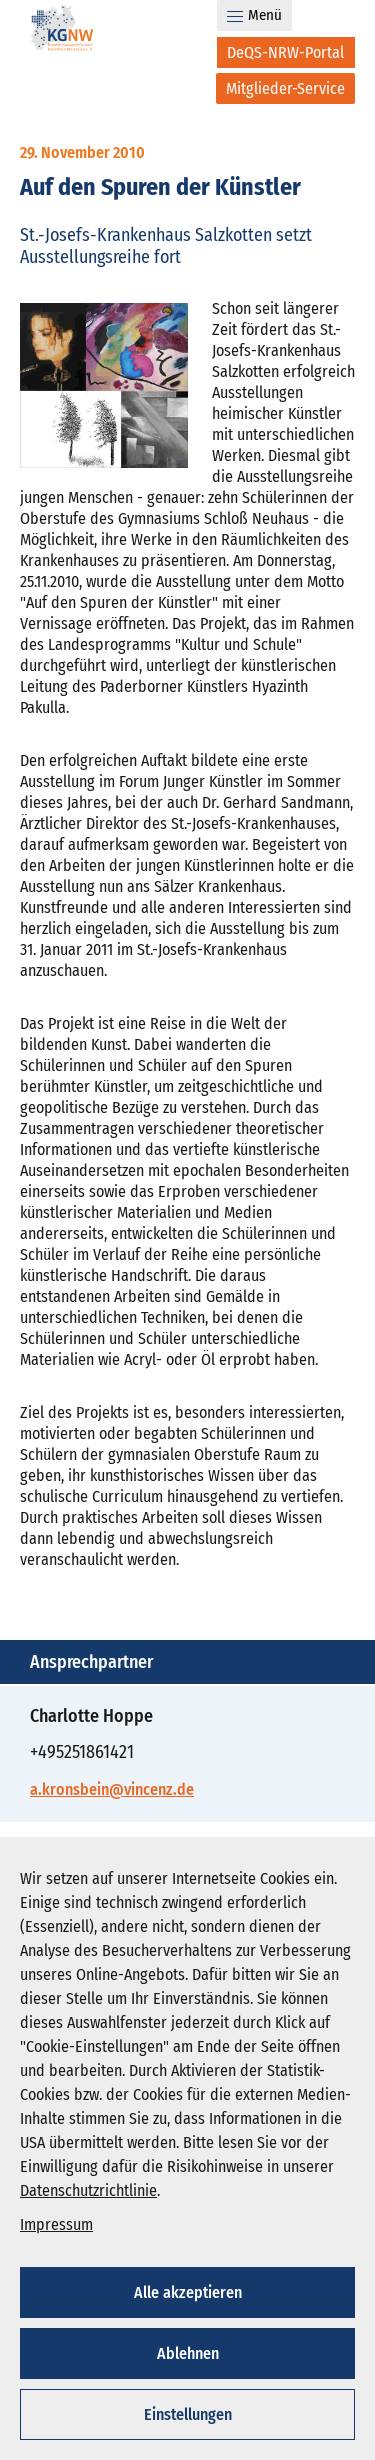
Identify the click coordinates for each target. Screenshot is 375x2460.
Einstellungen (188, 2414)
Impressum (56, 2224)
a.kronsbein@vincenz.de (112, 1789)
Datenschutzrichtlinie (88, 2190)
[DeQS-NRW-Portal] (286, 52)
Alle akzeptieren (188, 2292)
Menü (254, 15)
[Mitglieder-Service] (285, 88)
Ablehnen (188, 2353)
